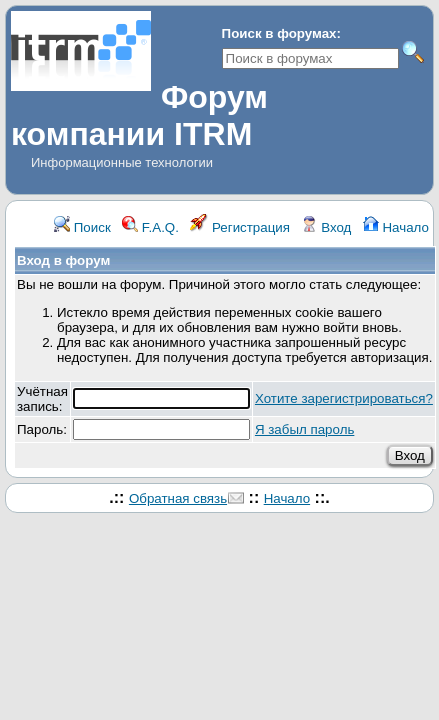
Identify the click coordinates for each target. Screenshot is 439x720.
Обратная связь (178, 498)
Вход (326, 227)
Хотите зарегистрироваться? (344, 398)
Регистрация (240, 227)
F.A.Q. (150, 227)
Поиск (82, 227)
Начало (396, 227)
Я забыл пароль (304, 429)
